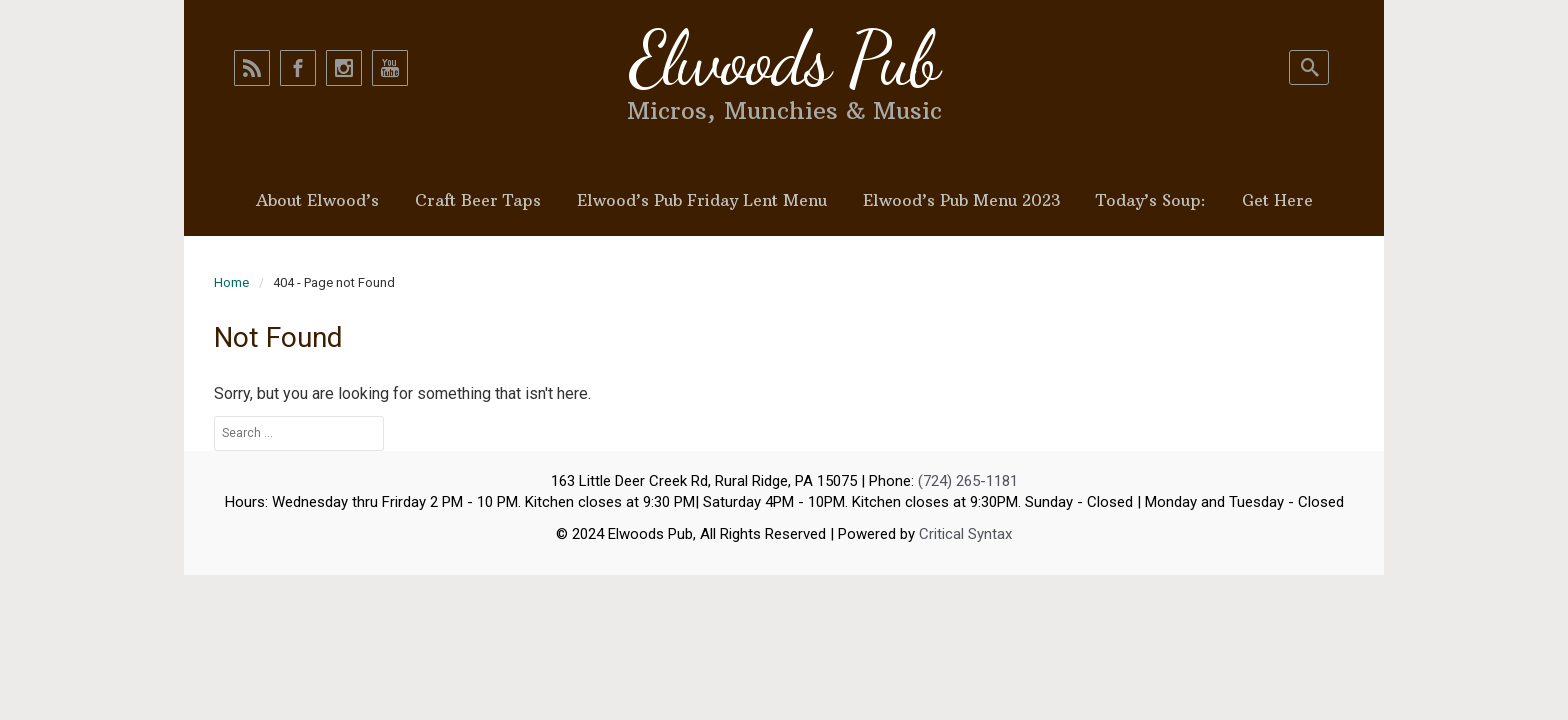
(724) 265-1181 (968, 481)
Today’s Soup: (1151, 200)
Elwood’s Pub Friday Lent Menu (702, 200)
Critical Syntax (965, 534)
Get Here (1277, 200)
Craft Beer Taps (478, 200)
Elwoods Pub (784, 59)
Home (231, 282)
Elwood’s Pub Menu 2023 (961, 200)
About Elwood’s (317, 200)
